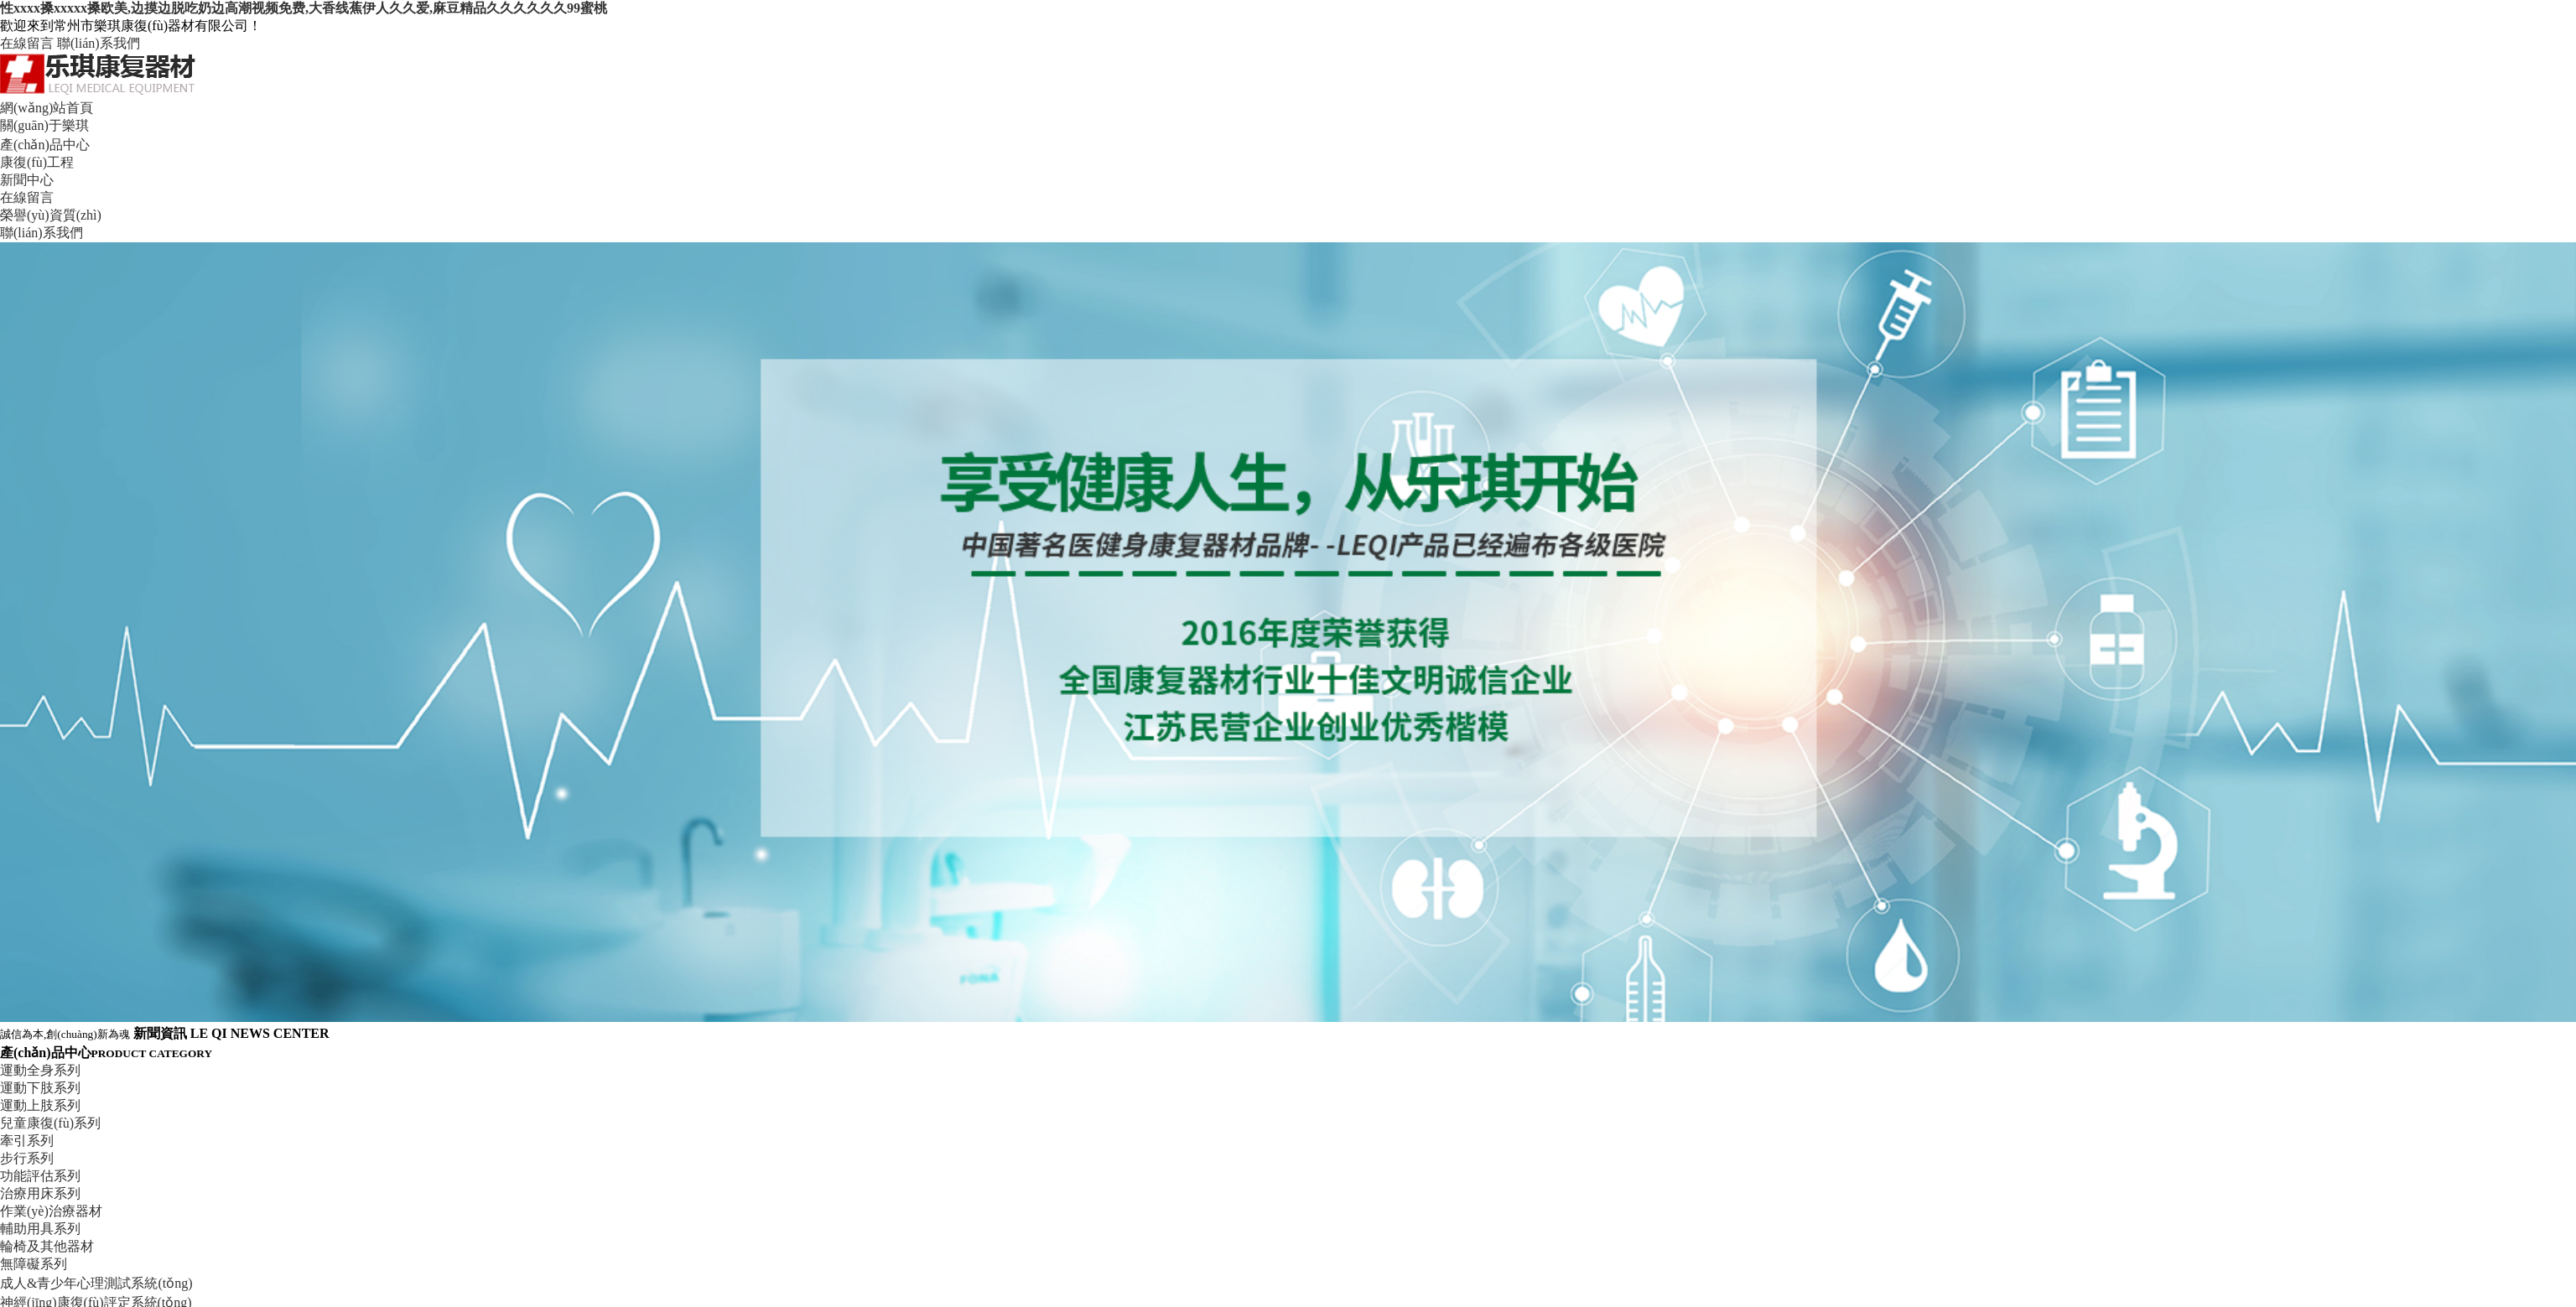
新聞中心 (27, 180)
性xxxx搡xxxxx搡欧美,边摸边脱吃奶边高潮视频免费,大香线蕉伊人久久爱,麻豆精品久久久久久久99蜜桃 (303, 8)
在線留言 (27, 43)
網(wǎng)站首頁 (46, 108)
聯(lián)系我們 (98, 43)
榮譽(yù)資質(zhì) (50, 215)
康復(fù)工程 (37, 162)
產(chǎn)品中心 (45, 144)
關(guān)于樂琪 (44, 125)
